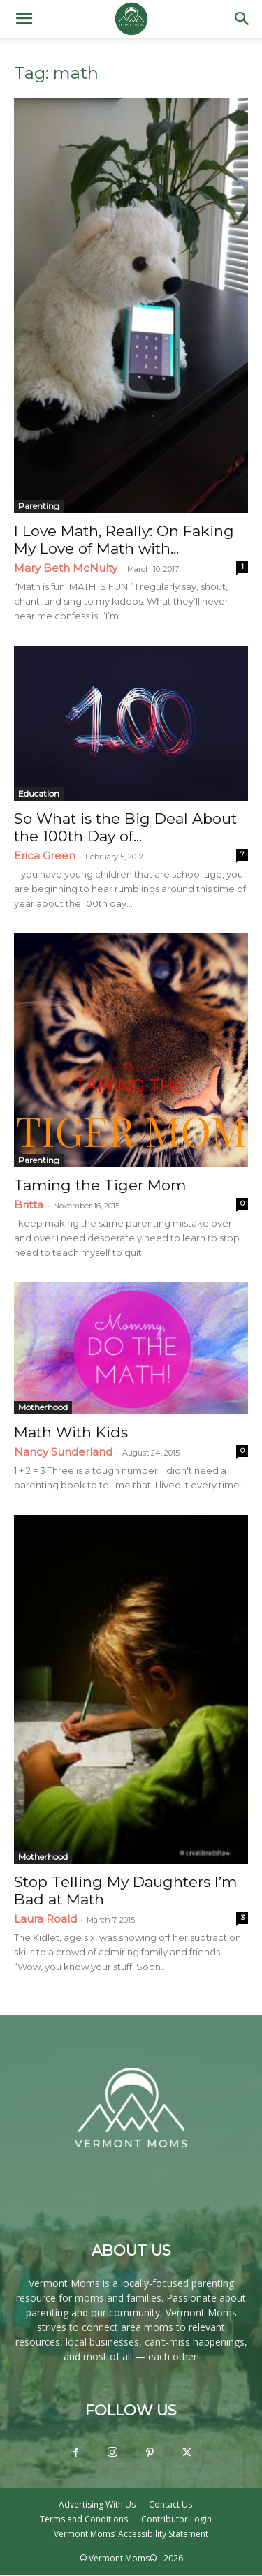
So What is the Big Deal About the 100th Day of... (125, 827)
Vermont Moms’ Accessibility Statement (131, 2534)
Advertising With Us (97, 2504)
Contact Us (170, 2504)
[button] (23, 19)
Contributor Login (176, 2519)
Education (38, 793)
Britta (28, 1204)
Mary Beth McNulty (65, 568)
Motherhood (43, 1407)
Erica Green (44, 855)
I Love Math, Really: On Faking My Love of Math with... (124, 539)
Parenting (38, 506)
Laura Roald (45, 1918)
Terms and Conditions (84, 2519)
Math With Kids (71, 1432)
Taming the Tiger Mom (100, 1185)
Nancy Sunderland (63, 1451)
